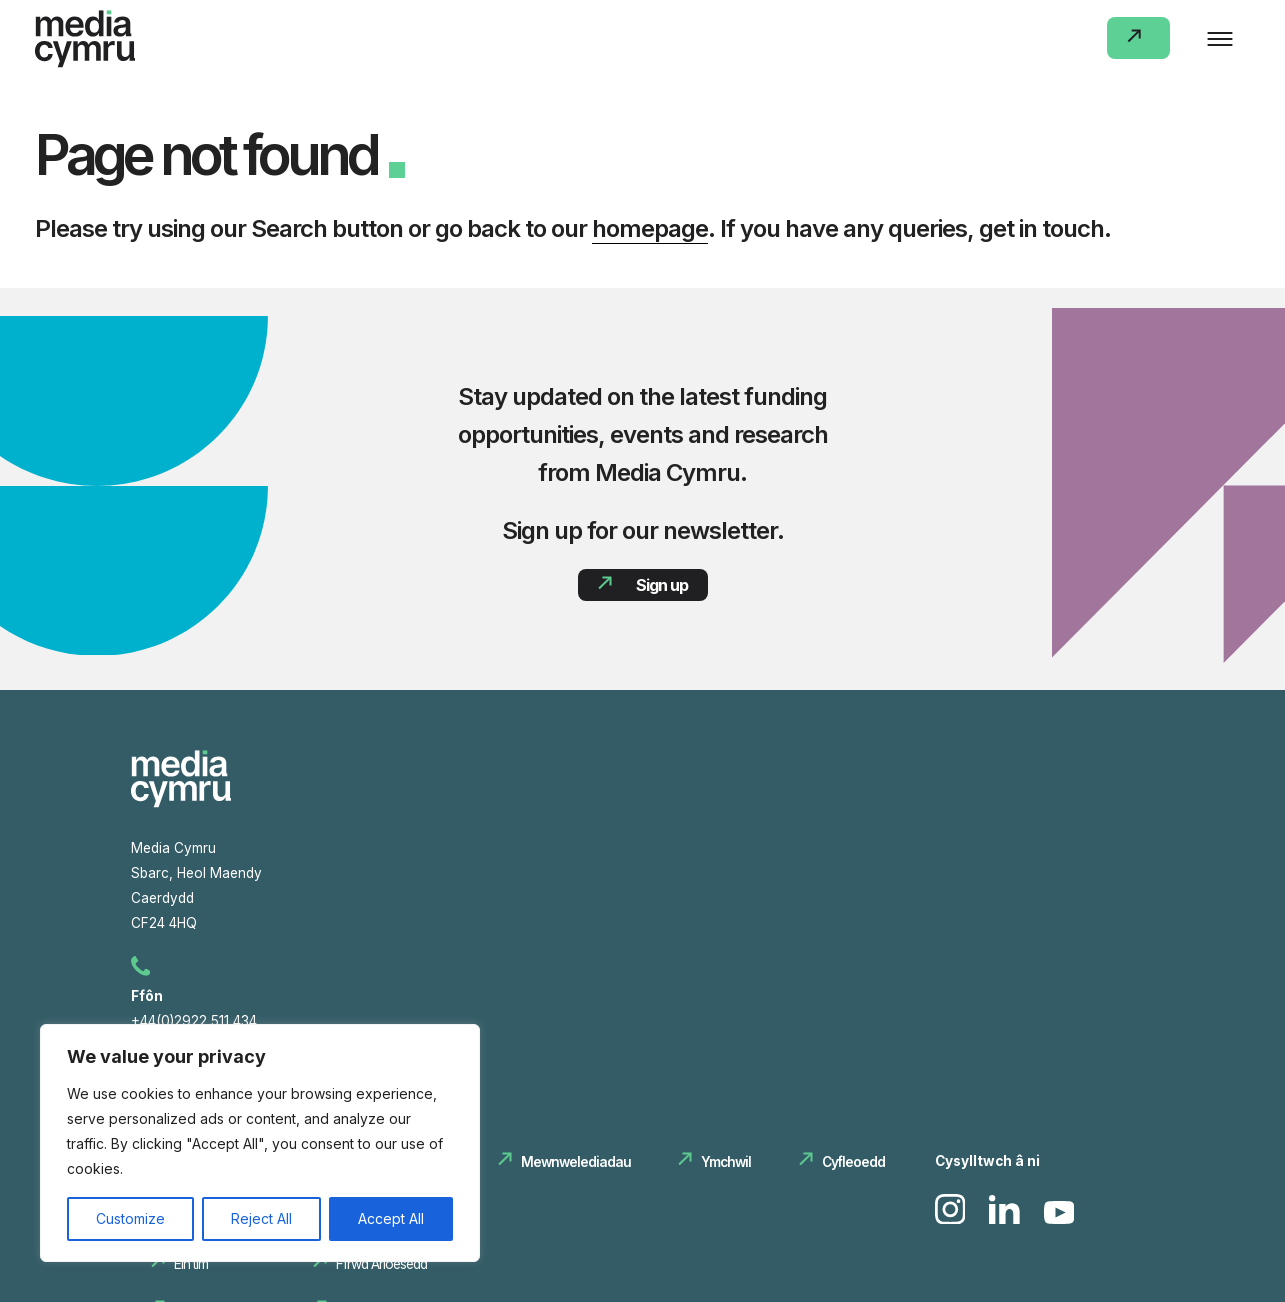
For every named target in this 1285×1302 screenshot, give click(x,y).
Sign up (661, 585)
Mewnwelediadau (575, 1163)
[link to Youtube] (1059, 1220)
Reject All (261, 1218)
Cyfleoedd (853, 1163)
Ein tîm (191, 1265)
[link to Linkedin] (1006, 1220)
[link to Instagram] (952, 1220)
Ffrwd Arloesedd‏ (380, 1265)
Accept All (391, 1218)
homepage (650, 228)
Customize (130, 1218)
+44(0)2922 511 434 (196, 1021)
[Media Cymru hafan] (181, 804)
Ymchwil (725, 1163)
